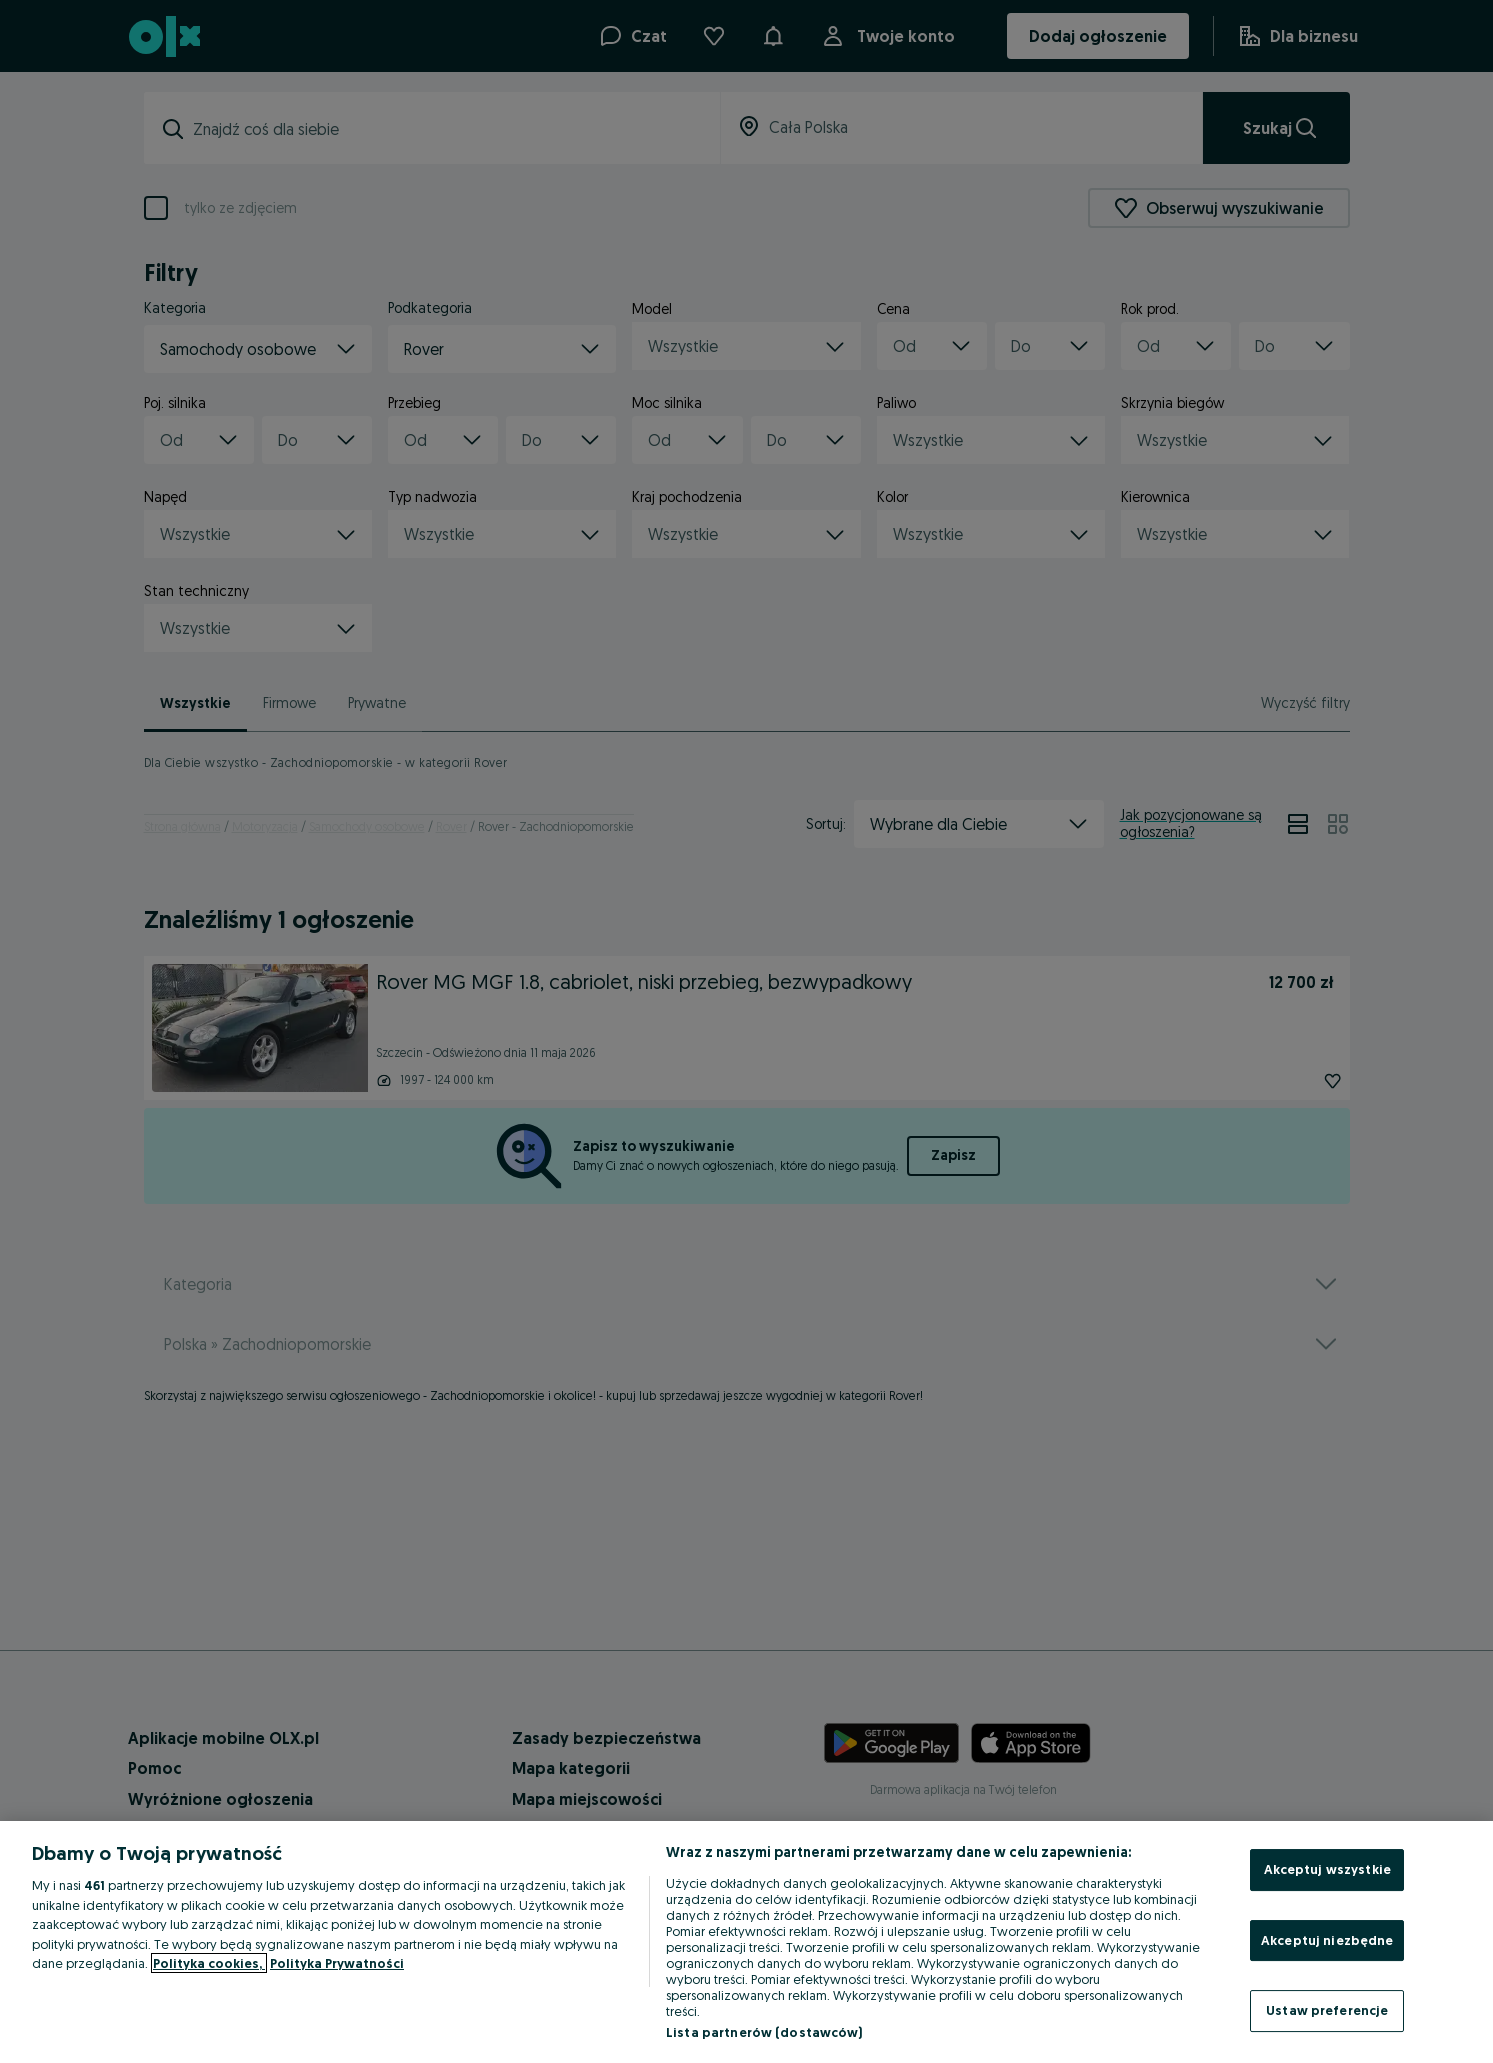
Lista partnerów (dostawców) (764, 2032)
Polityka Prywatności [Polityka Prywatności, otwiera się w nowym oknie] (337, 1963)
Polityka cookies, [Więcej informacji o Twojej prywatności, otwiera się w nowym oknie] (209, 1963)
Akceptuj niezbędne (1327, 1940)
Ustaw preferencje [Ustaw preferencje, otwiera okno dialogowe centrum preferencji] (1327, 2010)
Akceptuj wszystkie (1327, 1869)
